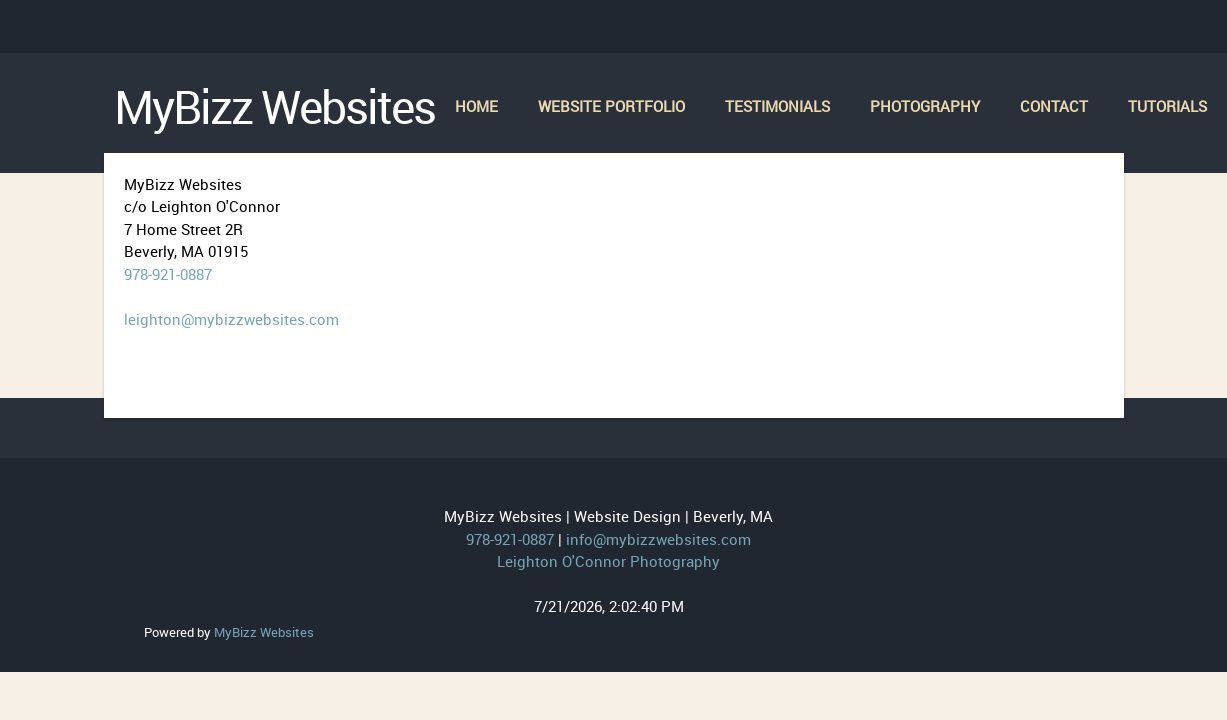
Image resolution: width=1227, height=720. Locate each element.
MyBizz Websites (264, 632)
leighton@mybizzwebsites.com (231, 319)
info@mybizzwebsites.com (658, 539)
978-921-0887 (168, 274)
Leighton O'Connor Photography (608, 561)
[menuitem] (476, 108)
